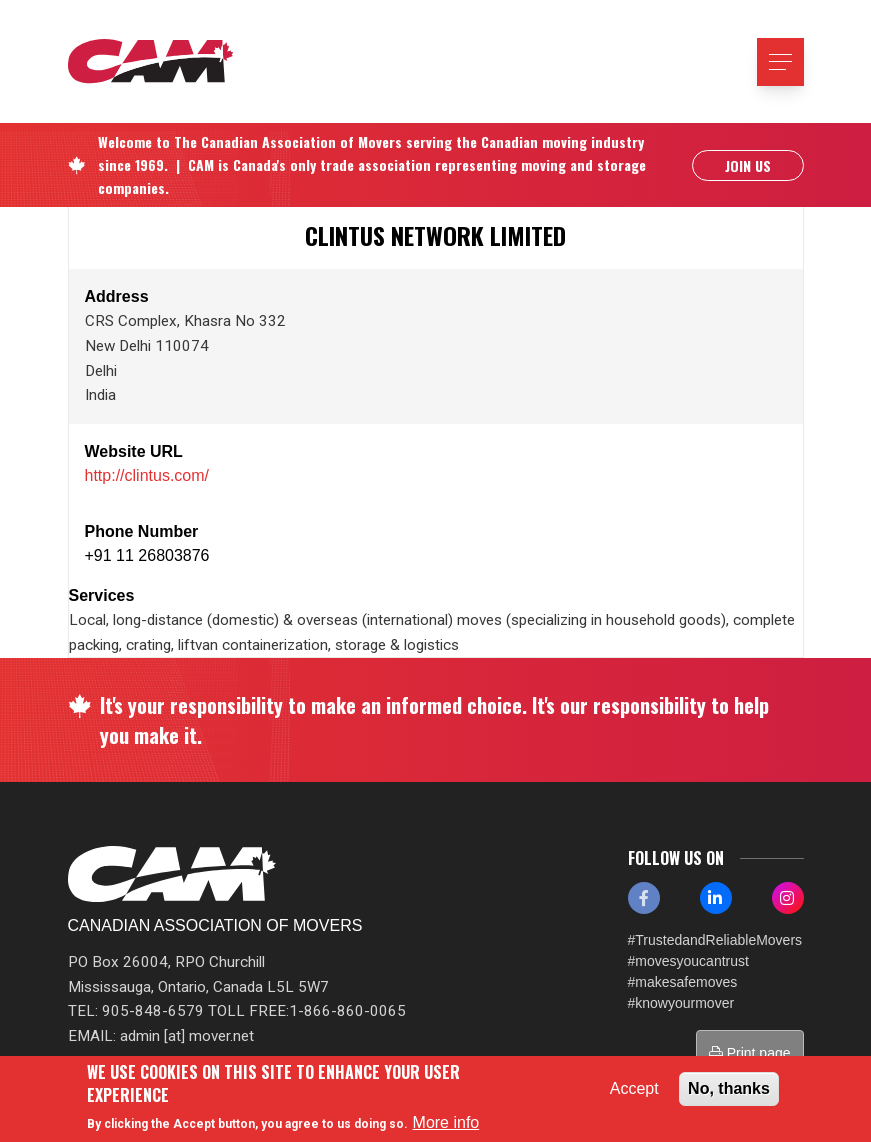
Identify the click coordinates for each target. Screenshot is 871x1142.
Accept (634, 1088)
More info (446, 1122)
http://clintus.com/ (147, 475)
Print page (750, 1053)
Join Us (748, 166)
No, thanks (729, 1088)
